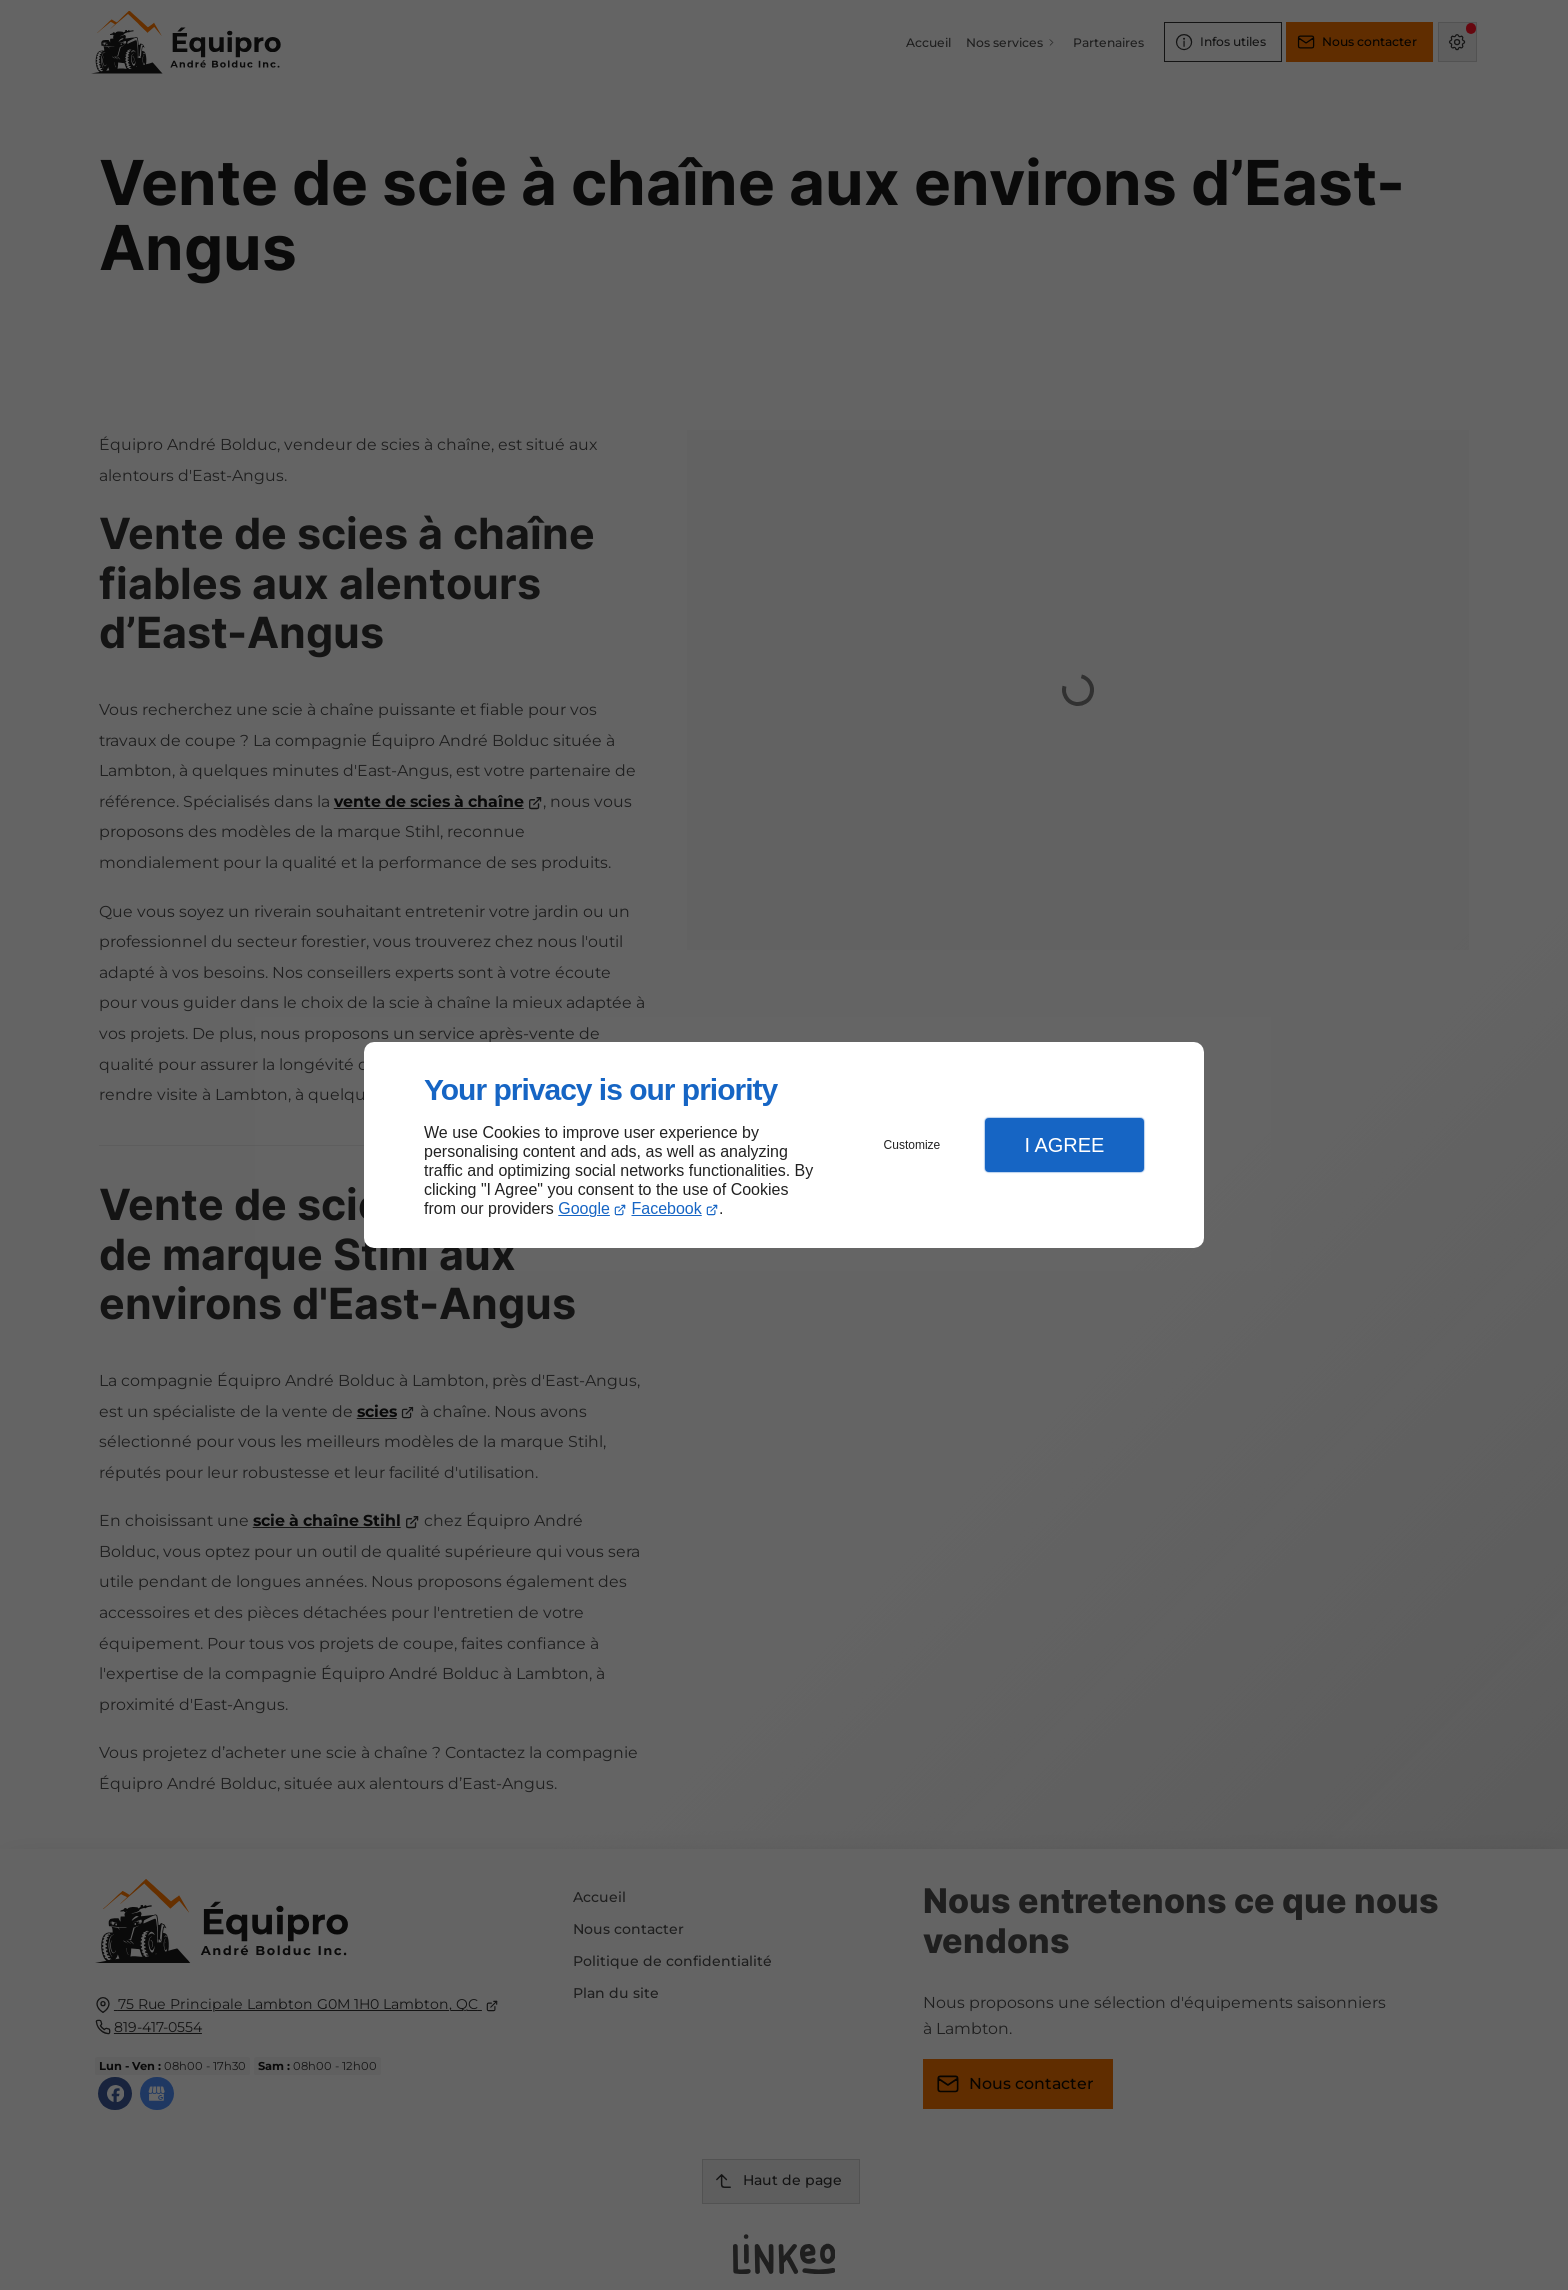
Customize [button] (912, 1145)
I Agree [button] (1064, 1145)
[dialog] (784, 1145)
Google (584, 1208)
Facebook (667, 1208)
